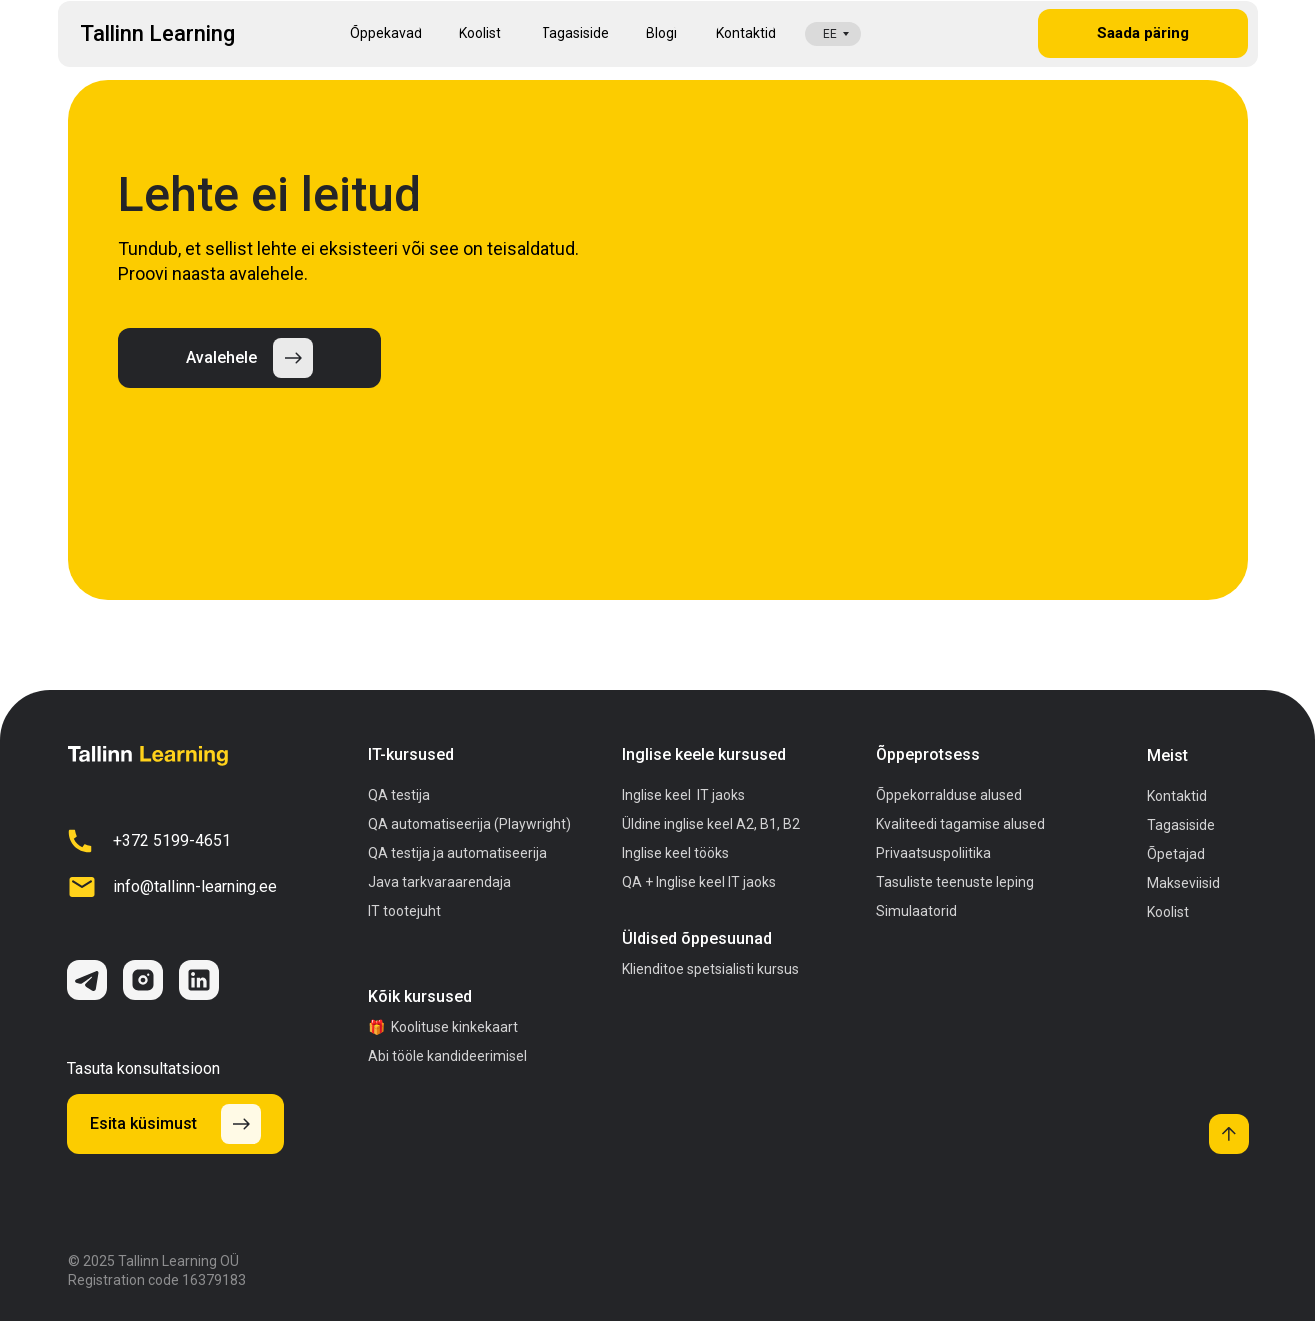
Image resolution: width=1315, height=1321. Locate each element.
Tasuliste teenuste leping (955, 882)
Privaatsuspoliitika (933, 853)
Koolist (1168, 912)
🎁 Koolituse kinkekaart (443, 1027)
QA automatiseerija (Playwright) (469, 824)
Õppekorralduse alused (949, 795)
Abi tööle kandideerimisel (447, 1056)
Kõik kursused (420, 996)
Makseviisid (1183, 883)
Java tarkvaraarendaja (439, 882)
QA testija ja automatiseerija (457, 853)
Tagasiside (1181, 825)
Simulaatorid (916, 911)
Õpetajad (1176, 854)
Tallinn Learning (157, 33)
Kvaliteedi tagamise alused (960, 824)
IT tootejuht (404, 911)
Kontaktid (1177, 796)
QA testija (399, 795)
